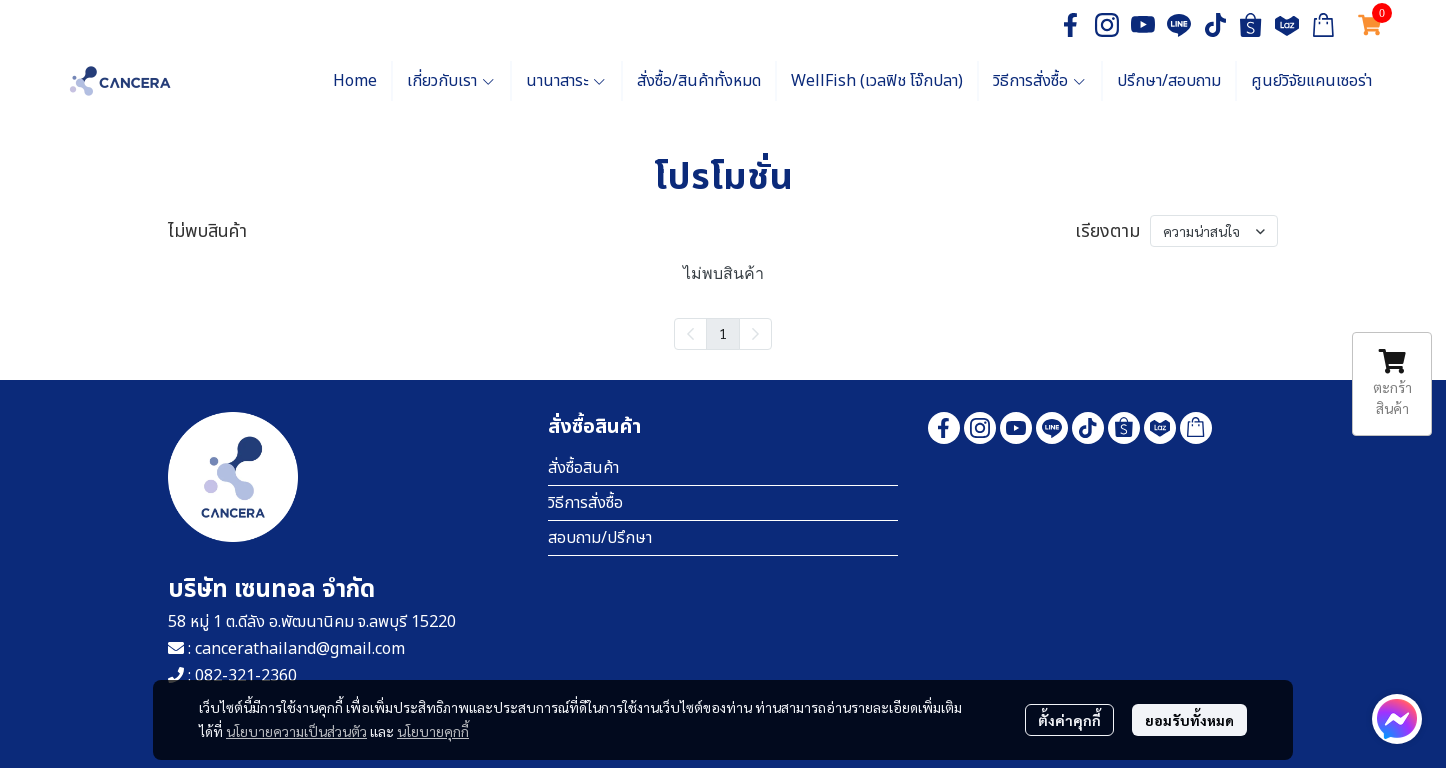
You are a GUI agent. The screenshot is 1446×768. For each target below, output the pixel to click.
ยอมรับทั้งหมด (1189, 720)
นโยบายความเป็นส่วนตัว (296, 731)
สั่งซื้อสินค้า (583, 468)
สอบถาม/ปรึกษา (600, 538)
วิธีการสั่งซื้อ (585, 503)
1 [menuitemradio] (723, 333)
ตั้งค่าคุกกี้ (1069, 720)
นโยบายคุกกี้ (433, 731)
